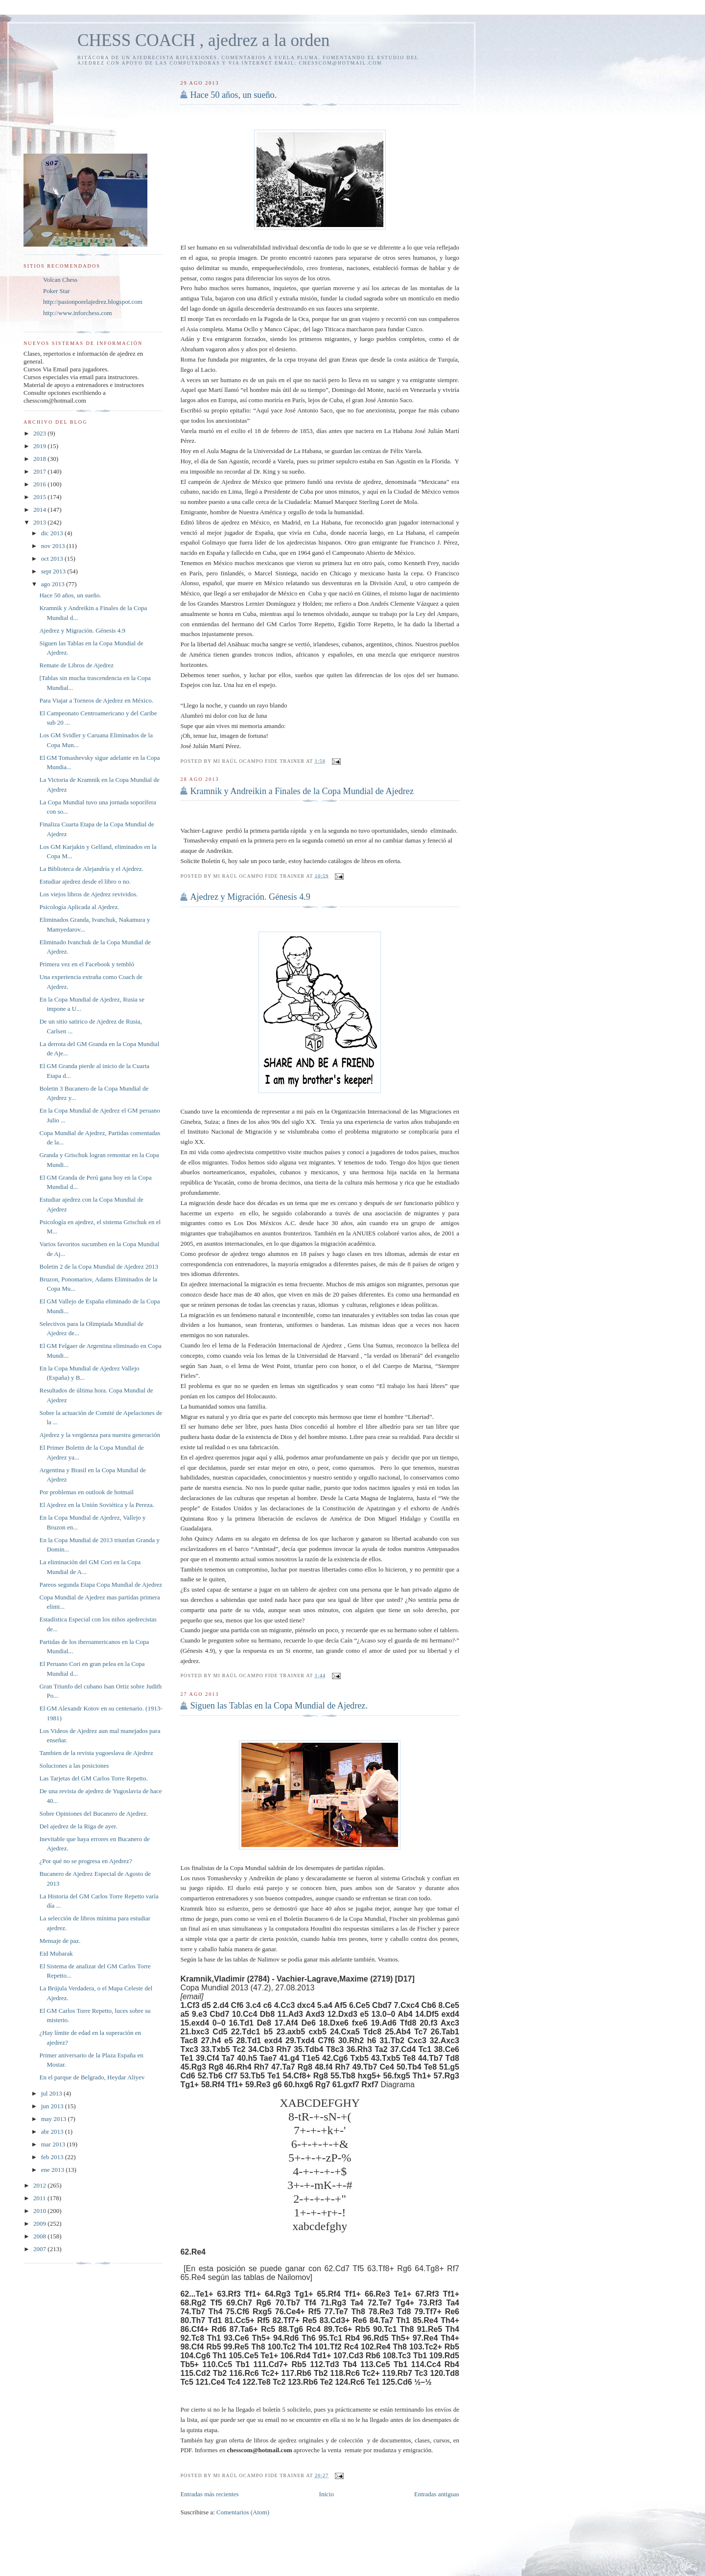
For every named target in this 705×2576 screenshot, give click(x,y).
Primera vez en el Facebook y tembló (86, 964)
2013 (40, 522)
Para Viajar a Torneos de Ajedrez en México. (96, 700)
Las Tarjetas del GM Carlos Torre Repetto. (93, 1778)
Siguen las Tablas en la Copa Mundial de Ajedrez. (279, 1705)
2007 (40, 2249)
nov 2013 (54, 545)
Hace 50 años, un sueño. (233, 95)
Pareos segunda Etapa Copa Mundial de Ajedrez (100, 1584)
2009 (40, 2223)
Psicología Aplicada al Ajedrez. (79, 907)
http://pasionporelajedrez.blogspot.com (92, 301)
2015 (40, 497)
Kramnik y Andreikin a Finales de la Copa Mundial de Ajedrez (302, 791)
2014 (40, 509)
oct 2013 (53, 558)
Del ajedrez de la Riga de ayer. (78, 1826)
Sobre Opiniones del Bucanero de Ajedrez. (93, 1813)
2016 (40, 484)
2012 (40, 2185)
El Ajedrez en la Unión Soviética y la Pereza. (96, 1504)
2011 (40, 2198)
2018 (40, 458)
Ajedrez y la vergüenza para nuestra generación (99, 1434)
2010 (40, 2210)
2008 (40, 2236)
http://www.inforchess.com (77, 313)
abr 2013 (53, 2131)
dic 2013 (53, 533)
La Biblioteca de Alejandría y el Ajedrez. (91, 868)
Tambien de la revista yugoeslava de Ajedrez (96, 1752)
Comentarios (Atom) (242, 2512)
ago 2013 (53, 584)
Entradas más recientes (209, 2494)
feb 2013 (53, 2157)
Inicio (326, 2494)
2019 (40, 446)
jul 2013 (52, 2093)
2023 (40, 433)
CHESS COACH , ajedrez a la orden (203, 40)
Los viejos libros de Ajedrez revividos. (88, 894)
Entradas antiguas (436, 2494)
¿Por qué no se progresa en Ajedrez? (85, 1861)
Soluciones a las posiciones (74, 1765)
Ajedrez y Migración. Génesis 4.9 (250, 897)
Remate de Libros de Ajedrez (76, 665)
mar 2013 (54, 2144)
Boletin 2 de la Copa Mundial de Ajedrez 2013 (98, 1266)
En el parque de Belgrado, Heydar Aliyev (91, 2077)
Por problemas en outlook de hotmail (86, 1492)
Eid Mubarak (55, 1953)
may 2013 (54, 2118)
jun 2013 (53, 2106)
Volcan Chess (60, 279)
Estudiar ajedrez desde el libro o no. (85, 881)
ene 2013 (53, 2169)
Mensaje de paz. (59, 1940)
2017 (40, 471)
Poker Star (56, 291)
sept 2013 (54, 571)
